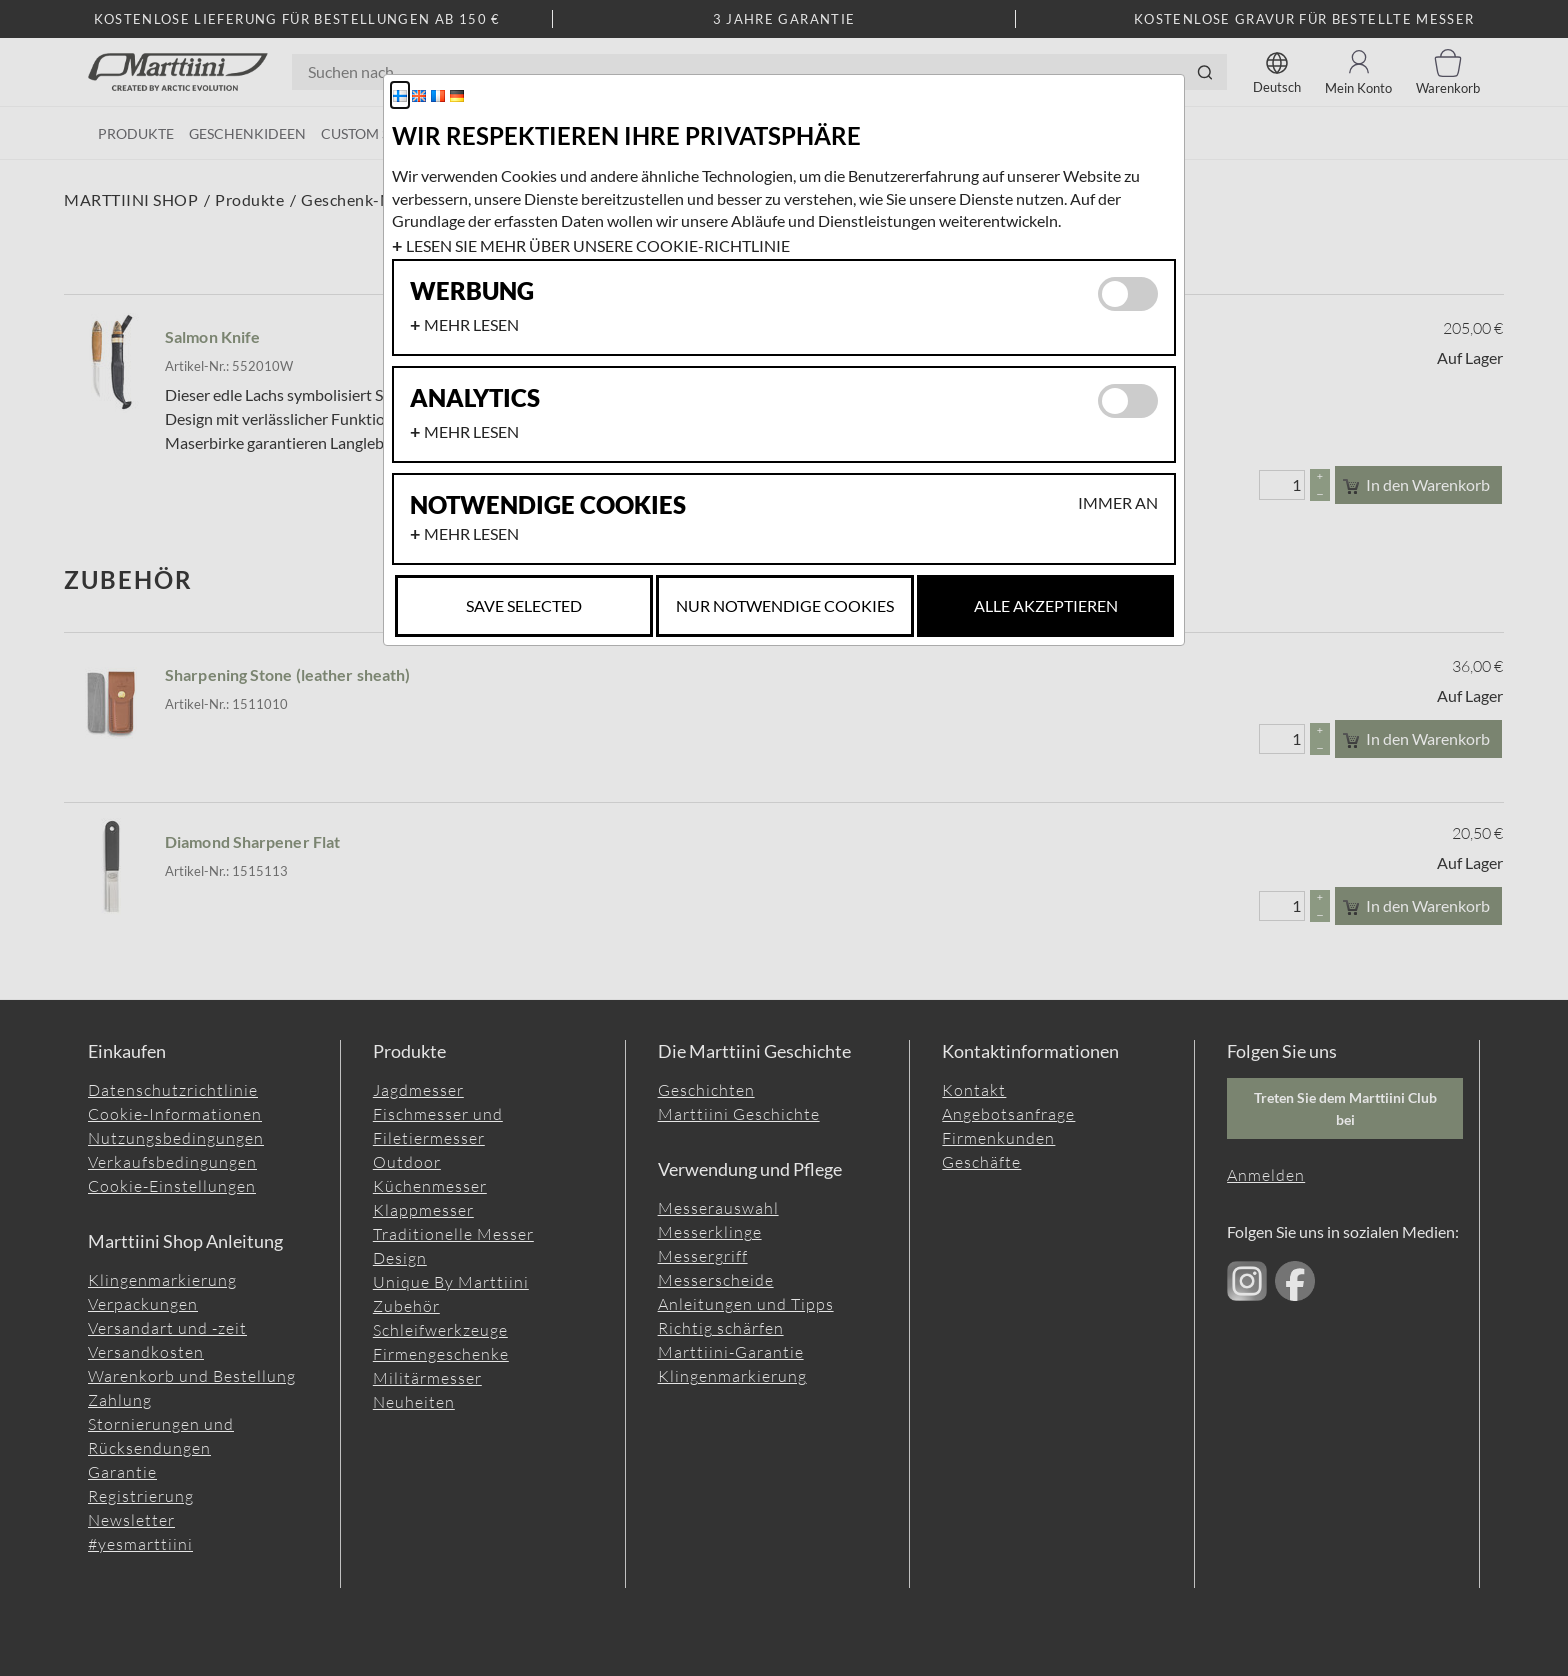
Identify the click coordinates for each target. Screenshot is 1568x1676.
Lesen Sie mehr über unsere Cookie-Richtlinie (598, 245)
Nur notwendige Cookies (785, 605)
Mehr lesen (471, 324)
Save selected (524, 605)
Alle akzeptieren (1046, 605)
